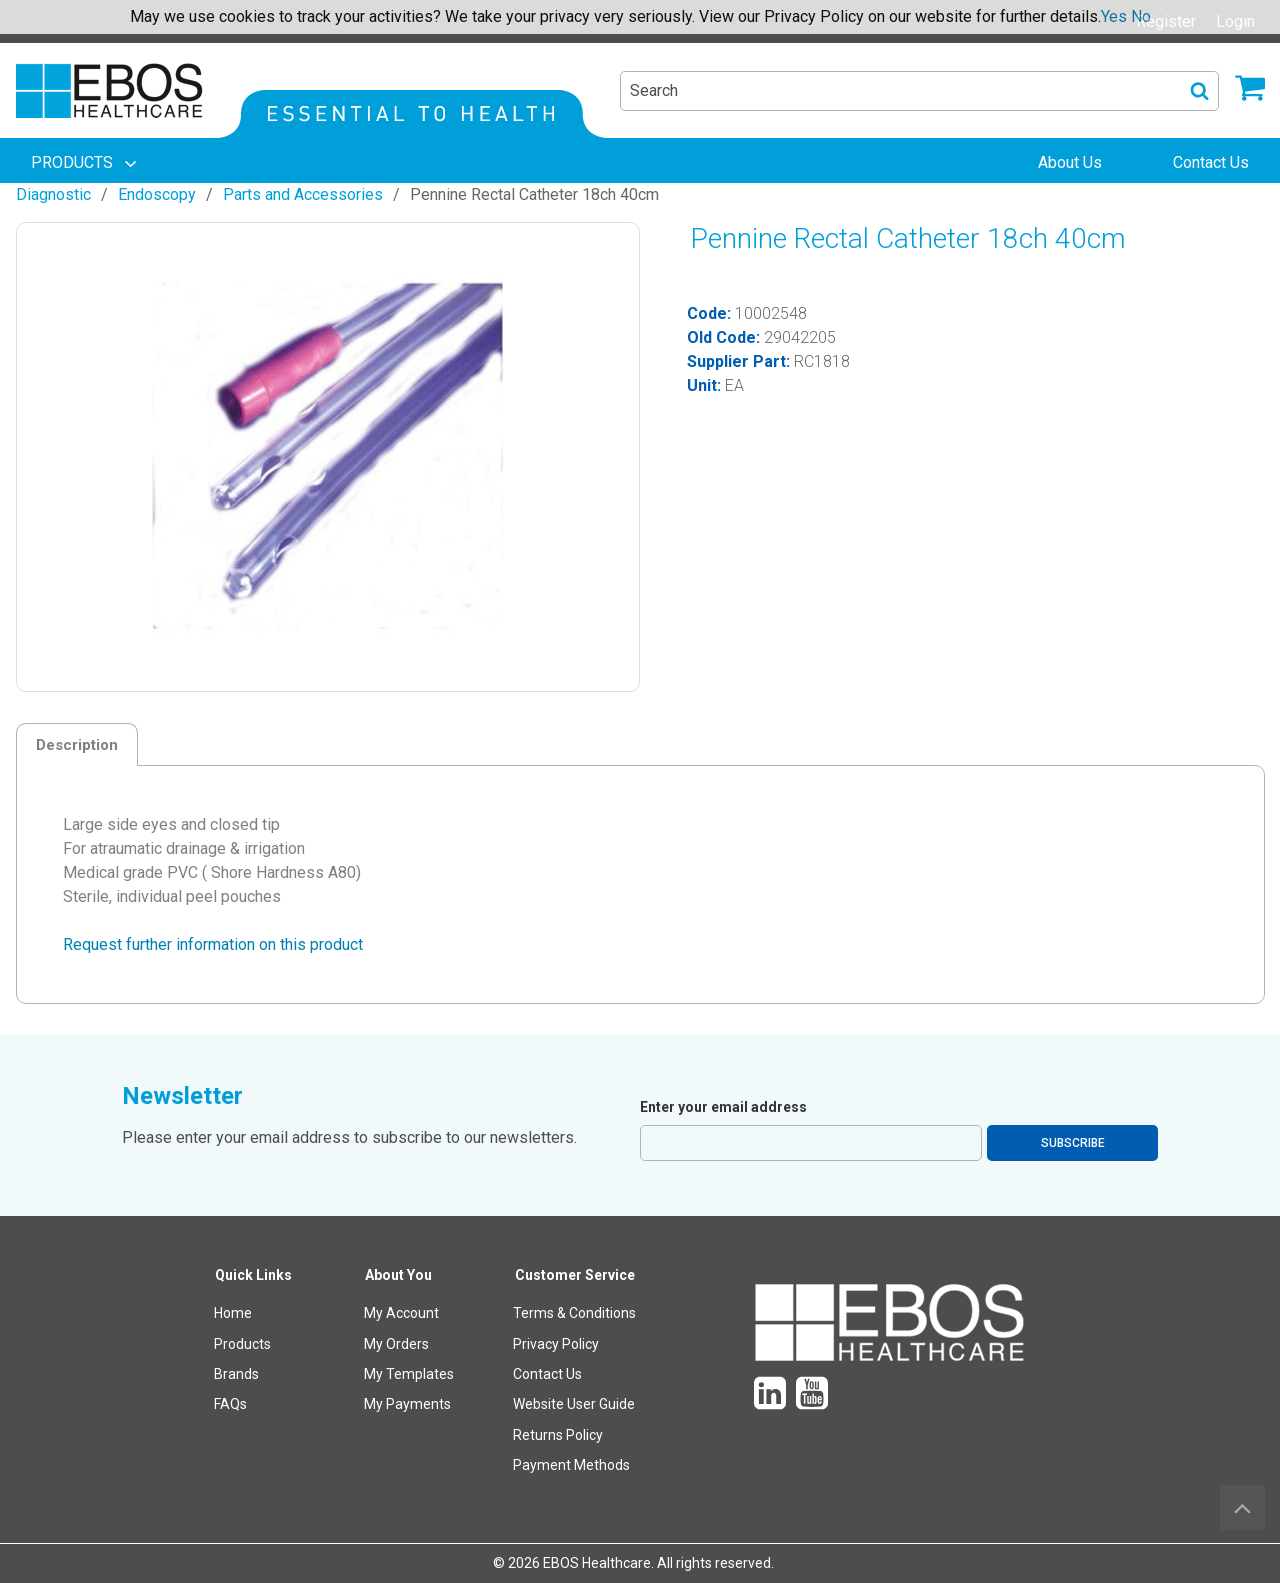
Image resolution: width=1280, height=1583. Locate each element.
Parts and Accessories (303, 194)
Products (242, 1344)
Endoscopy (157, 194)
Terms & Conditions (574, 1313)
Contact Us (547, 1374)
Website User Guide (574, 1404)
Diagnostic (53, 194)
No (1141, 16)
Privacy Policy (556, 1344)
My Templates (409, 1374)
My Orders (396, 1344)
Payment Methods (571, 1465)
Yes (1114, 16)
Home (233, 1313)
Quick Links (253, 1275)
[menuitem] (86, 163)
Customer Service (575, 1275)
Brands (236, 1374)
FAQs (230, 1404)
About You (398, 1275)
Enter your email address (723, 1107)
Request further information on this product (213, 944)
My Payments (407, 1404)
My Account (401, 1313)
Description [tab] (77, 745)
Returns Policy (558, 1435)
